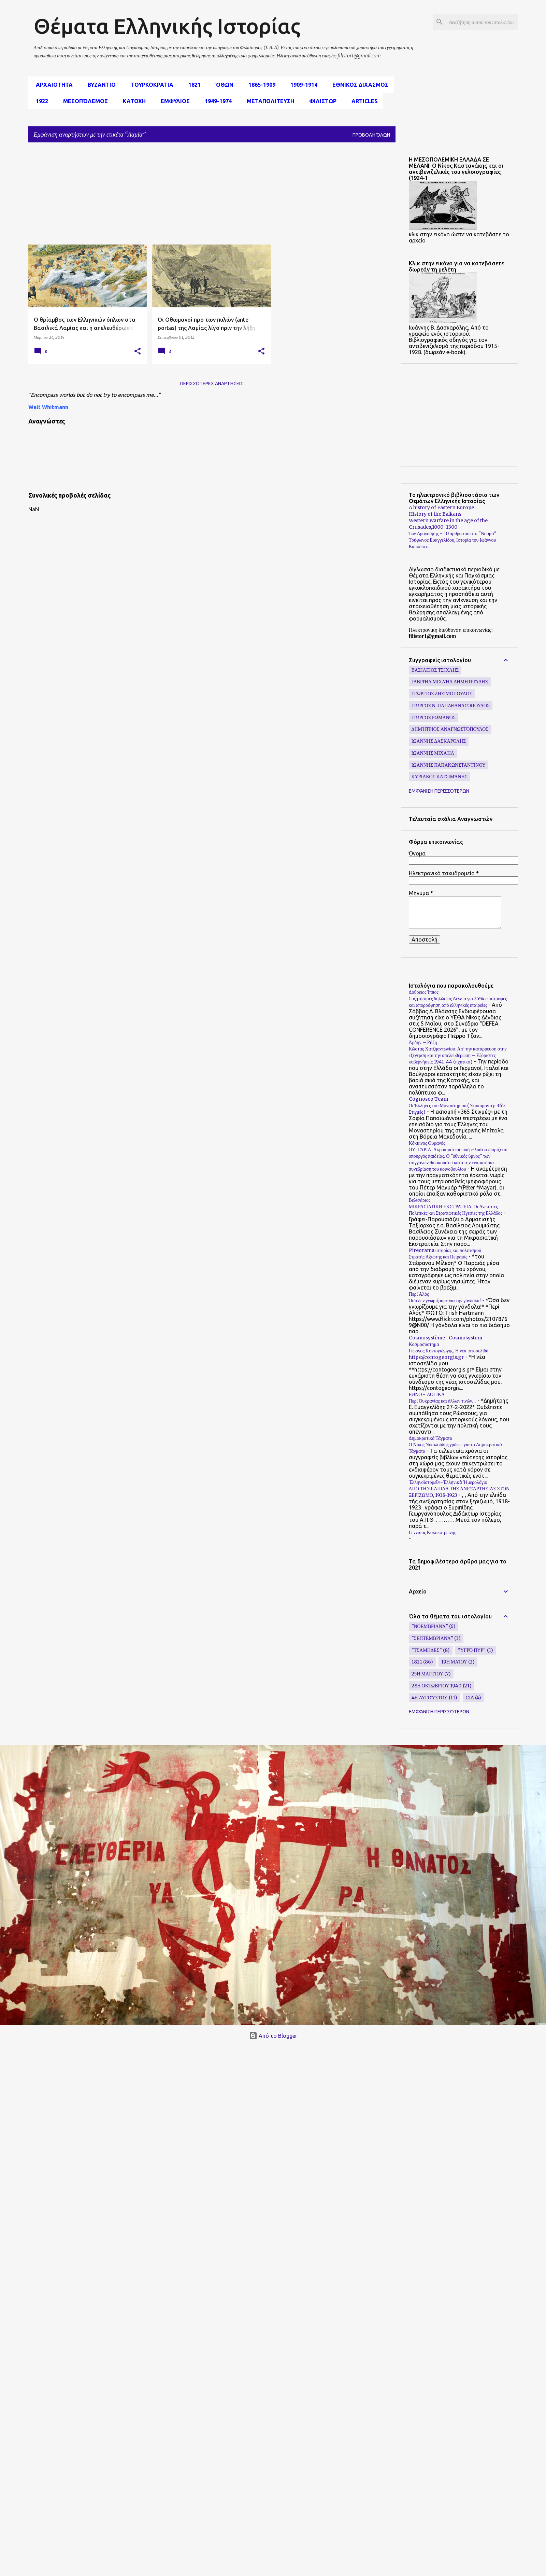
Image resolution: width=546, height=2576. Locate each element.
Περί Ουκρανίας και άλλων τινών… (442, 1401)
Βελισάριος (420, 1200)
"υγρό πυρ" (472, 1650)
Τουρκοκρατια (150, 85)
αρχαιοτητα (52, 85)
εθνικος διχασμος (358, 85)
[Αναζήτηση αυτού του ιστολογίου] (482, 22)
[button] (137, 351)
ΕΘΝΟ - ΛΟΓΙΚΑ (427, 1394)
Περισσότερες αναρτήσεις (211, 383)
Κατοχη (132, 101)
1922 (40, 101)
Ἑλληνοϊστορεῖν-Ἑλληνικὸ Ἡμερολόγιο (448, 1482)
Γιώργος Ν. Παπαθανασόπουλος (451, 705)
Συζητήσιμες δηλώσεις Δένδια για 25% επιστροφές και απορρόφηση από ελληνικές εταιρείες (458, 1001)
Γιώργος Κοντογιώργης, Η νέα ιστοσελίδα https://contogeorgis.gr (449, 1354)
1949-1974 (216, 101)
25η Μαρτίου (427, 1674)
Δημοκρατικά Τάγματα (430, 1438)
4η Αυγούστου (430, 1698)
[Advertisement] (152, 195)
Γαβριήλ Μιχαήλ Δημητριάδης (450, 682)
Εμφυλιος (173, 101)
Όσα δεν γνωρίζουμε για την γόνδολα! (445, 1300)
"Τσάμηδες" (427, 1650)
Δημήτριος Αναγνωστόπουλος (450, 729)
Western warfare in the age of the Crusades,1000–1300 (448, 523)
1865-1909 (259, 85)
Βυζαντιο (100, 85)
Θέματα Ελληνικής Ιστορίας (167, 26)
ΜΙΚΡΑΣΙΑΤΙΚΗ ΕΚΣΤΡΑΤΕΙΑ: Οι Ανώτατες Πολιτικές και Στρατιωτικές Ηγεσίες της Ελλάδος (456, 1209)
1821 (192, 85)
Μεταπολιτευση (268, 101)
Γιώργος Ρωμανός (434, 717)
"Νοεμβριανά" (430, 1626)
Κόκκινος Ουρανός (427, 1143)
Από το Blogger (273, 2036)
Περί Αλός (419, 1294)
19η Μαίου (454, 1662)
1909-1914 (301, 85)
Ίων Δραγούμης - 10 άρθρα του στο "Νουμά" (453, 533)
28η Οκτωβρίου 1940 (437, 1686)
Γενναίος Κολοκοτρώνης (432, 1532)
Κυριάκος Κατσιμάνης (440, 777)
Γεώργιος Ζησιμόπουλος (442, 694)
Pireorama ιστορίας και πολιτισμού (445, 1250)
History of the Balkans (435, 514)
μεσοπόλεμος (83, 101)
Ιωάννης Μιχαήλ (433, 753)
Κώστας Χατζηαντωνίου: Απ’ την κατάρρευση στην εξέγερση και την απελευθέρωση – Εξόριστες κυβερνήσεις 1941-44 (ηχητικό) (458, 1055)
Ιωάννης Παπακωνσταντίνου (449, 765)
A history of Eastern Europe (441, 507)
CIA (469, 1698)
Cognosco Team (428, 1099)
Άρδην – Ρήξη (423, 1042)
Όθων (222, 85)
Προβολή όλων (371, 135)
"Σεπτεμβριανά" (432, 1638)
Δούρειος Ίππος (424, 992)
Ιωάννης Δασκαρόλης (439, 741)
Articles (362, 101)
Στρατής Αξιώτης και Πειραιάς (438, 1257)
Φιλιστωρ (320, 101)
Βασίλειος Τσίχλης (435, 670)
